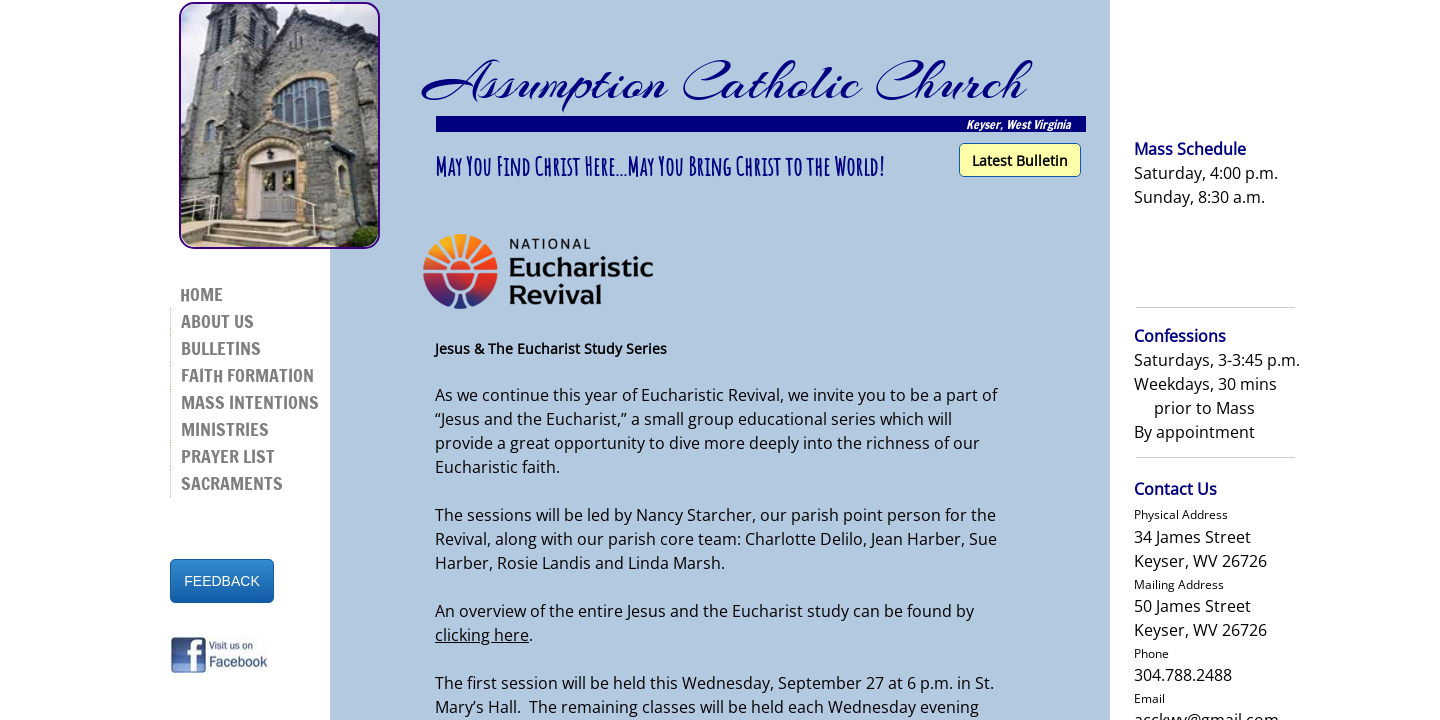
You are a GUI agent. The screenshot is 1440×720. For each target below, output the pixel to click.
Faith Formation (247, 375)
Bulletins (221, 348)
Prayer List (228, 456)
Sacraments (232, 483)
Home (201, 294)
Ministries (225, 429)
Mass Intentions (250, 402)
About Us (217, 321)
